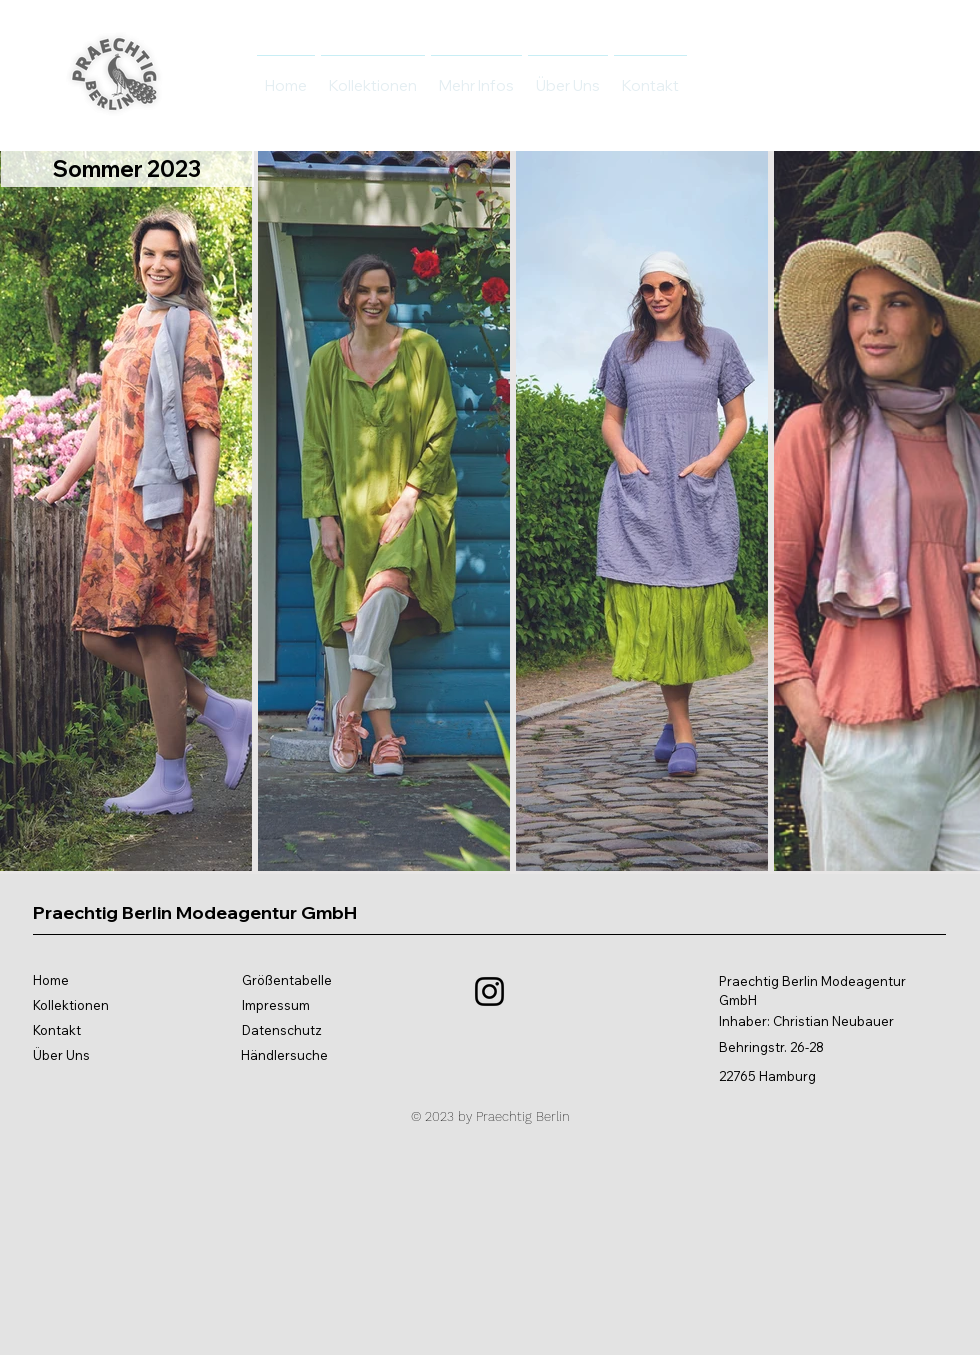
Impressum (276, 1005)
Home (51, 980)
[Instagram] (489, 991)
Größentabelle (287, 980)
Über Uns (61, 1055)
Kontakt (57, 1030)
